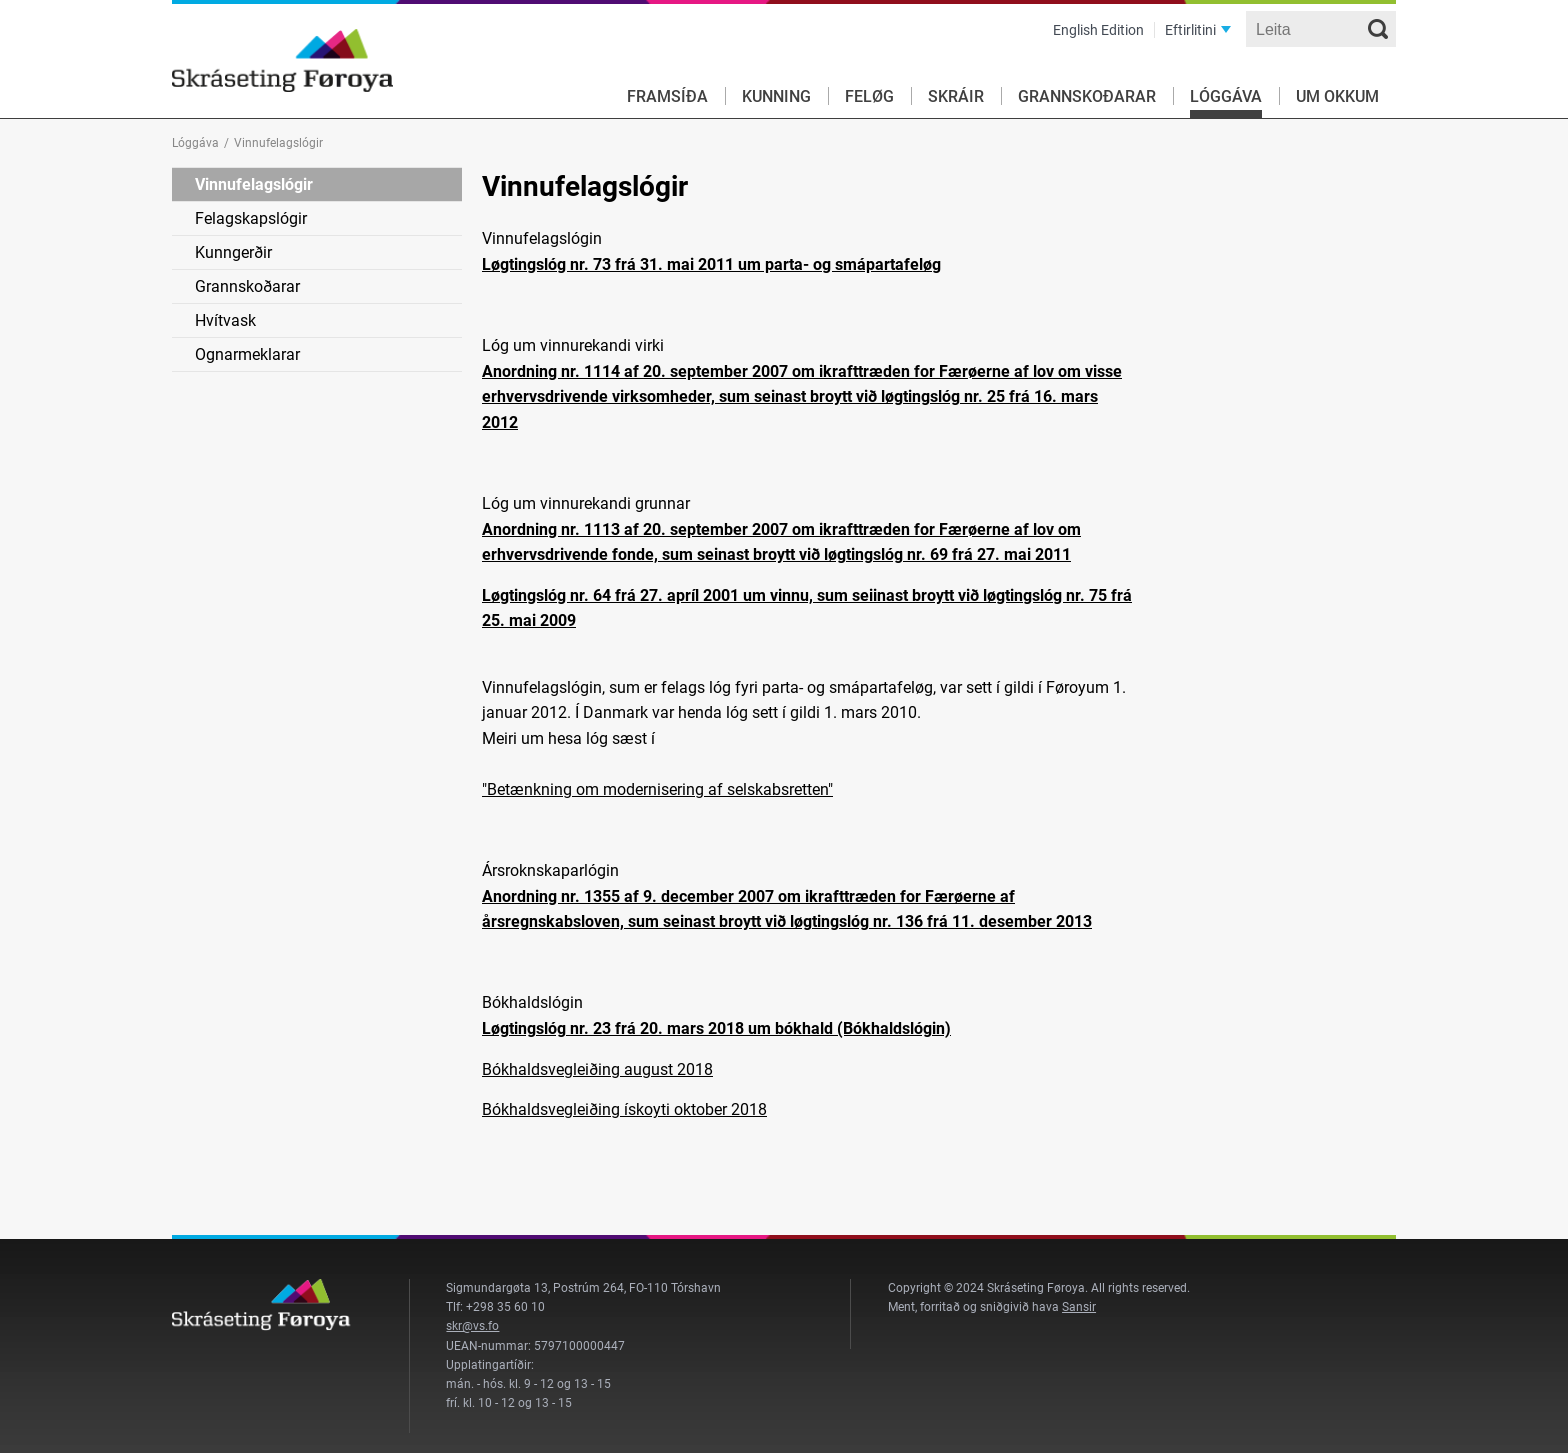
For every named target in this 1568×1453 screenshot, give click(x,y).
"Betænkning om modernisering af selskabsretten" (657, 789)
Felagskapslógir (251, 218)
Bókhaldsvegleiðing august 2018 (597, 1069)
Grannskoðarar (1087, 96)
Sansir (1079, 1307)
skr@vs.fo (472, 1326)
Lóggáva (1226, 96)
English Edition (1098, 30)
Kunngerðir (233, 252)
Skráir (956, 96)
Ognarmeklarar (247, 354)
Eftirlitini (1190, 30)
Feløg (869, 96)
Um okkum (1337, 96)
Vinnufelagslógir (254, 184)
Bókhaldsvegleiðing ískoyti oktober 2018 (624, 1109)
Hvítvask (225, 320)
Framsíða (667, 96)
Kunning (776, 96)
